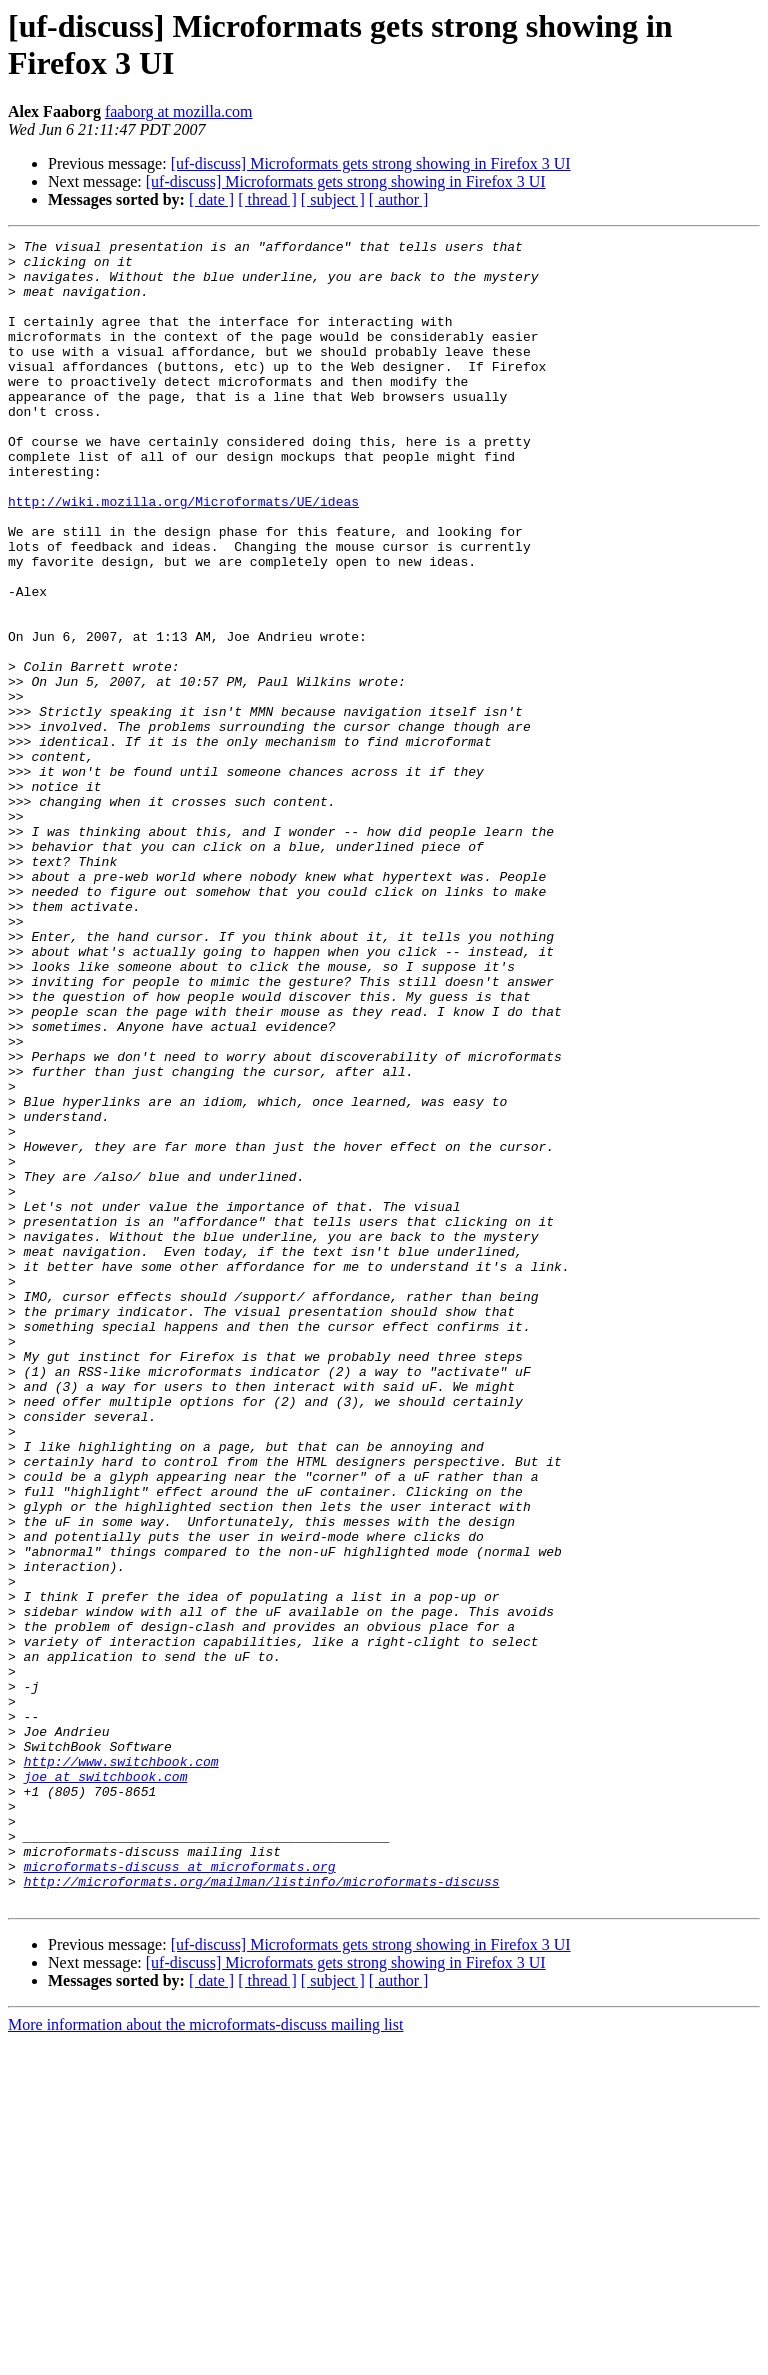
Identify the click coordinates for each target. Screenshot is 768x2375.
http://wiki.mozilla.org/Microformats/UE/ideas (183, 555)
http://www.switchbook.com (121, 2067)
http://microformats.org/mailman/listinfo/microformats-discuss (262, 2211)
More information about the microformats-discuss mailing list (205, 2357)
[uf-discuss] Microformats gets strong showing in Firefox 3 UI (371, 163)
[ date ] (211, 199)
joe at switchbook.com (106, 2085)
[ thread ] (267, 199)
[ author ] (399, 199)
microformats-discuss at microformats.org (180, 2193)
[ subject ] (333, 199)
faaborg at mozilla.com (179, 111)
